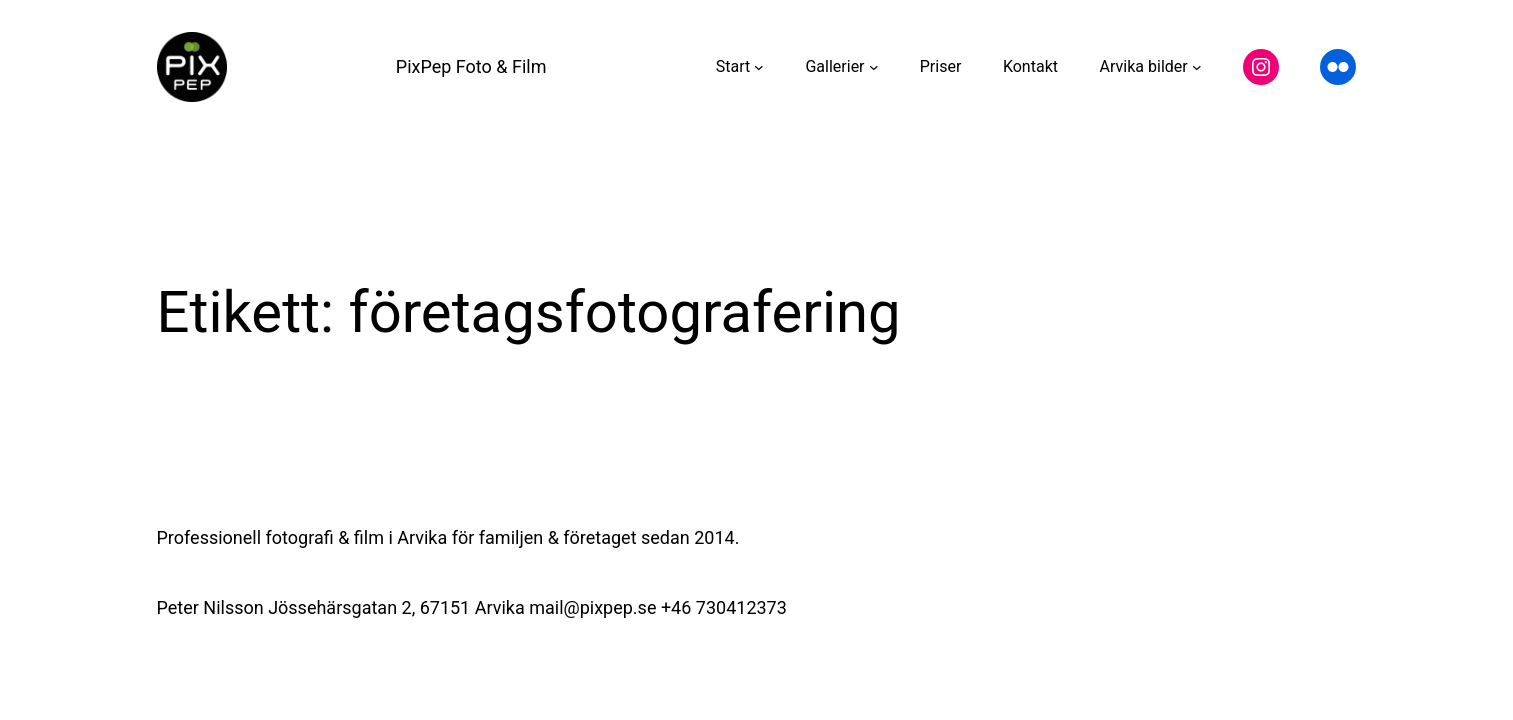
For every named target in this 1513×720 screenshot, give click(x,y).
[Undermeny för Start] (759, 67)
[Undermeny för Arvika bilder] (1197, 67)
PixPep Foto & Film (471, 66)
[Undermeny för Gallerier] (874, 67)
